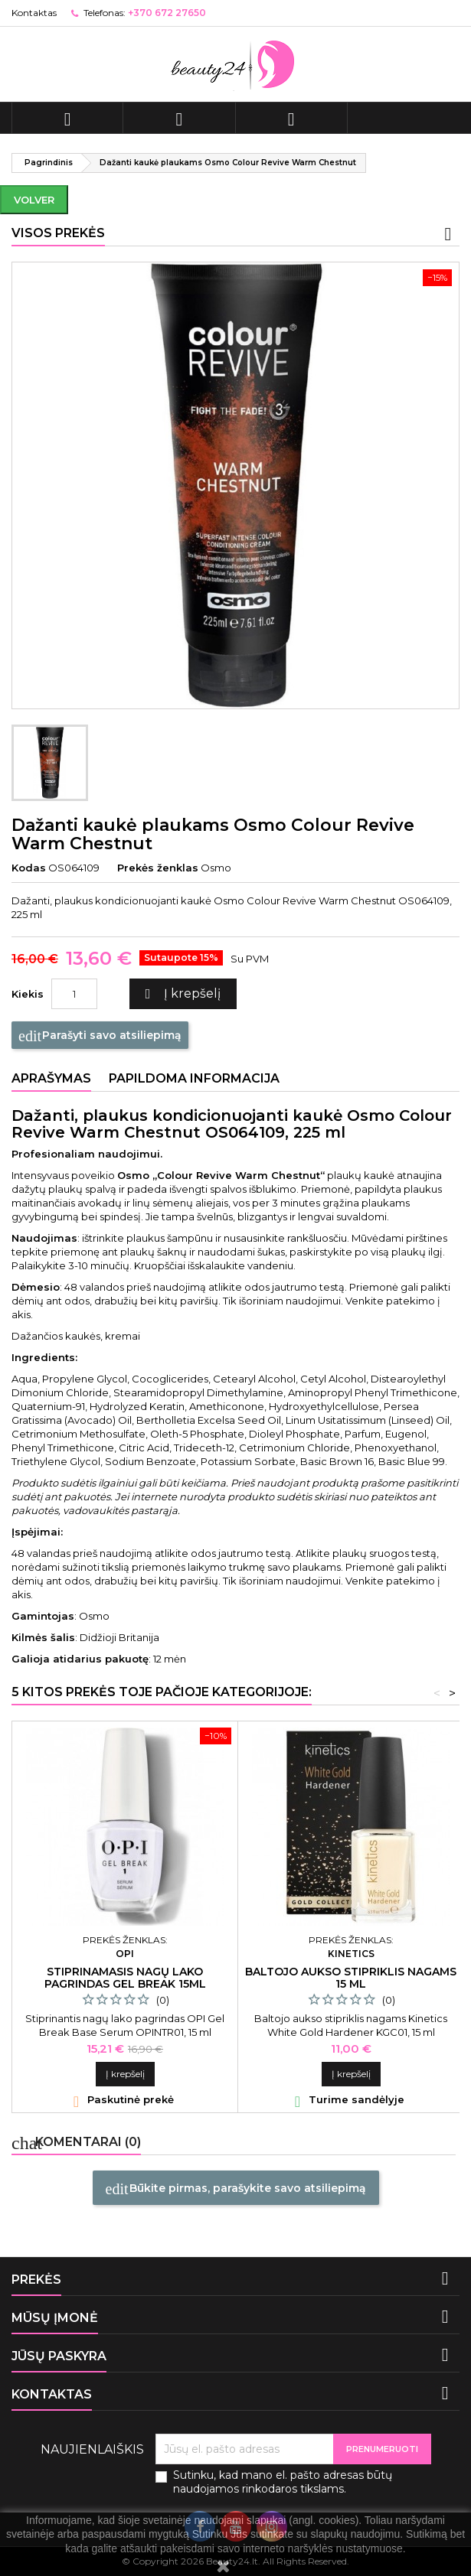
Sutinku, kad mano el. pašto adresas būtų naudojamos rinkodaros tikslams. (282, 2482)
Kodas (28, 867)
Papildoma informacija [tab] (194, 1078)
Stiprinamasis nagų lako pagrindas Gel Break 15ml (125, 1978)
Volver (34, 200)
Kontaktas (34, 12)
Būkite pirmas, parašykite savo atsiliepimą (236, 2188)
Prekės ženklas (157, 867)
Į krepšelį (181, 994)
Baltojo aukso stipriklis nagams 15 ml (350, 1978)
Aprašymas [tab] (51, 1078)
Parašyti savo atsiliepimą (100, 1035)
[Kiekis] (74, 994)
